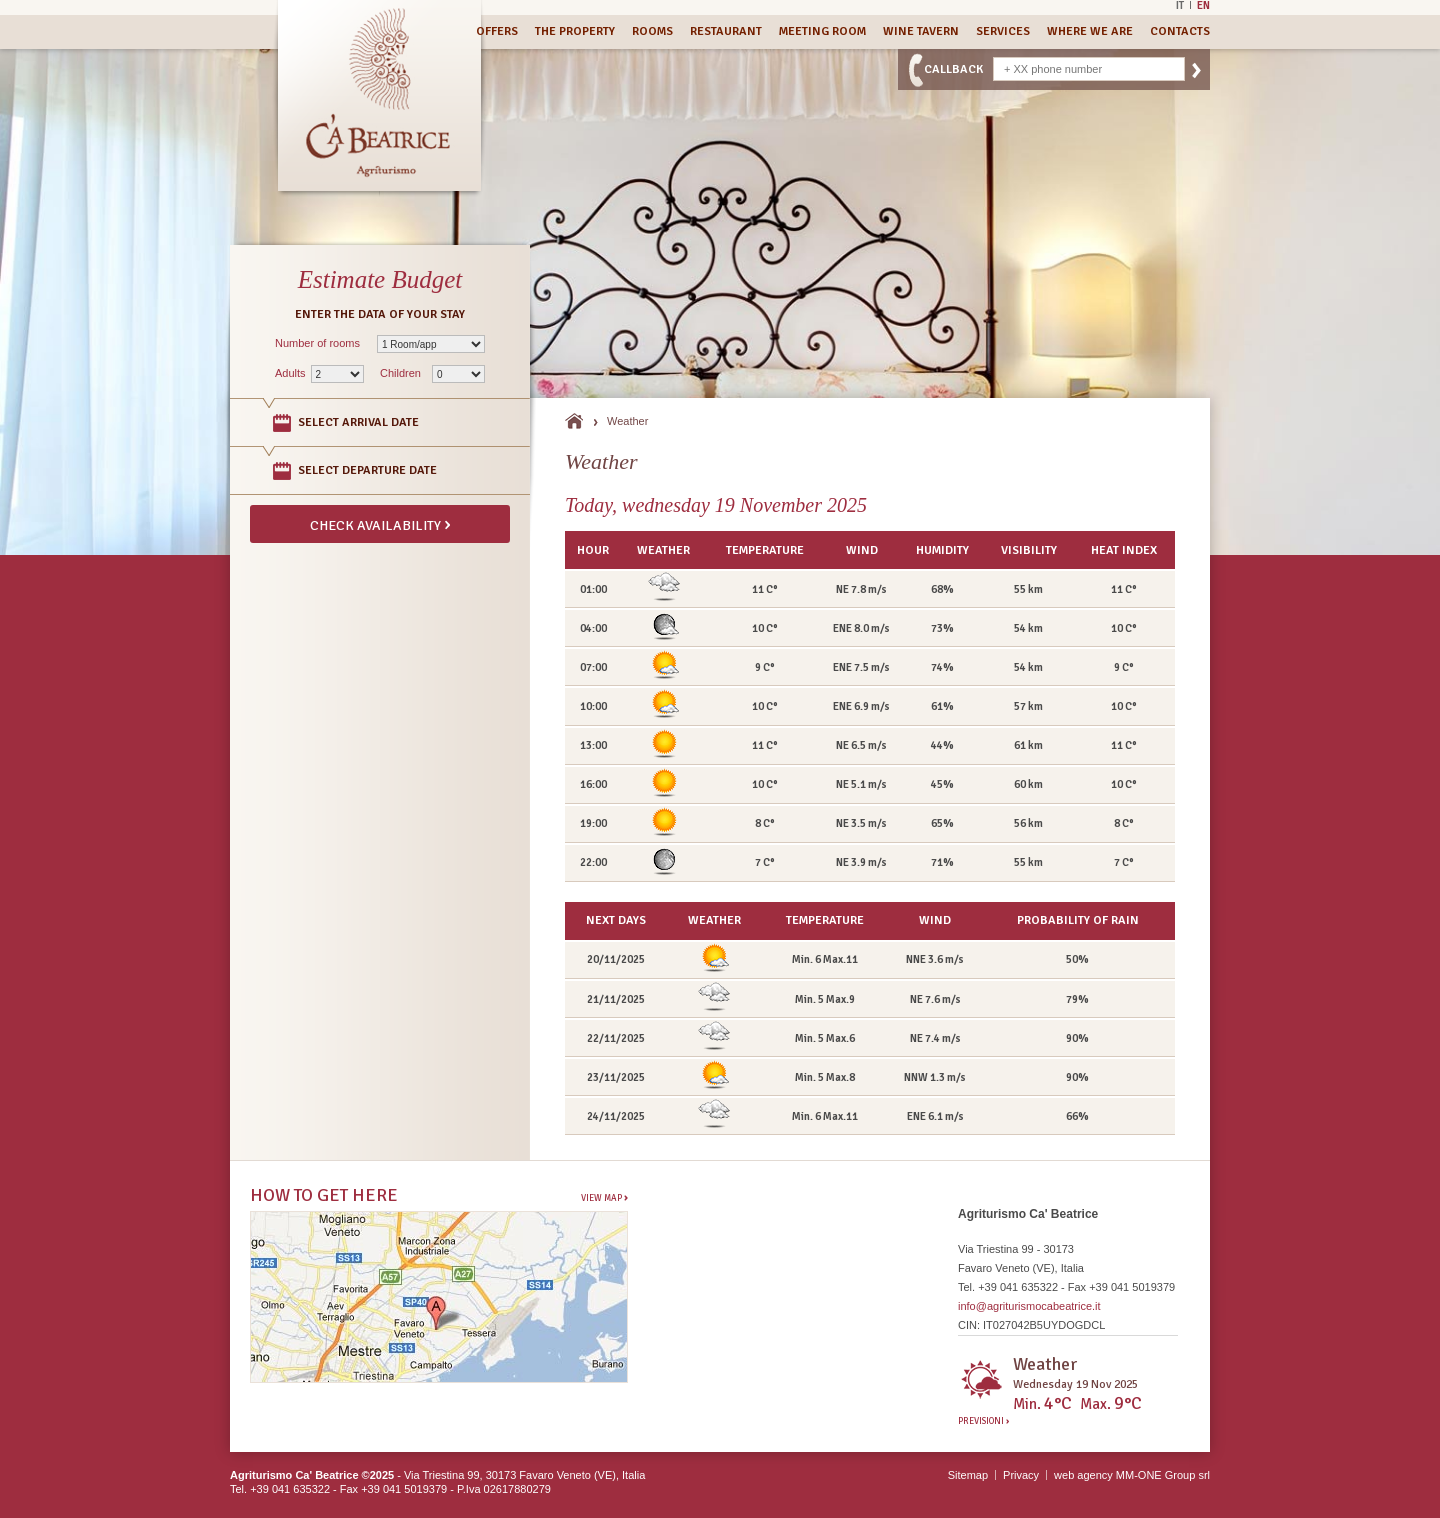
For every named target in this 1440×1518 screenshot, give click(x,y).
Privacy (1021, 1475)
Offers (497, 31)
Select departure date (367, 470)
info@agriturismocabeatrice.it (1029, 1306)
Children (400, 373)
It (1180, 5)
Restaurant (726, 31)
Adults (290, 373)
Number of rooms (317, 343)
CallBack (953, 69)
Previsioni (983, 1422)
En (1203, 5)
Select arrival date (358, 422)
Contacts (1180, 31)
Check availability (380, 524)
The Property (575, 31)
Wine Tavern (921, 31)
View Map (604, 1197)
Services (1003, 31)
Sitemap (968, 1475)
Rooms (652, 31)
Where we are (1090, 31)
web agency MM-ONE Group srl (1132, 1475)
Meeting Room (822, 31)
